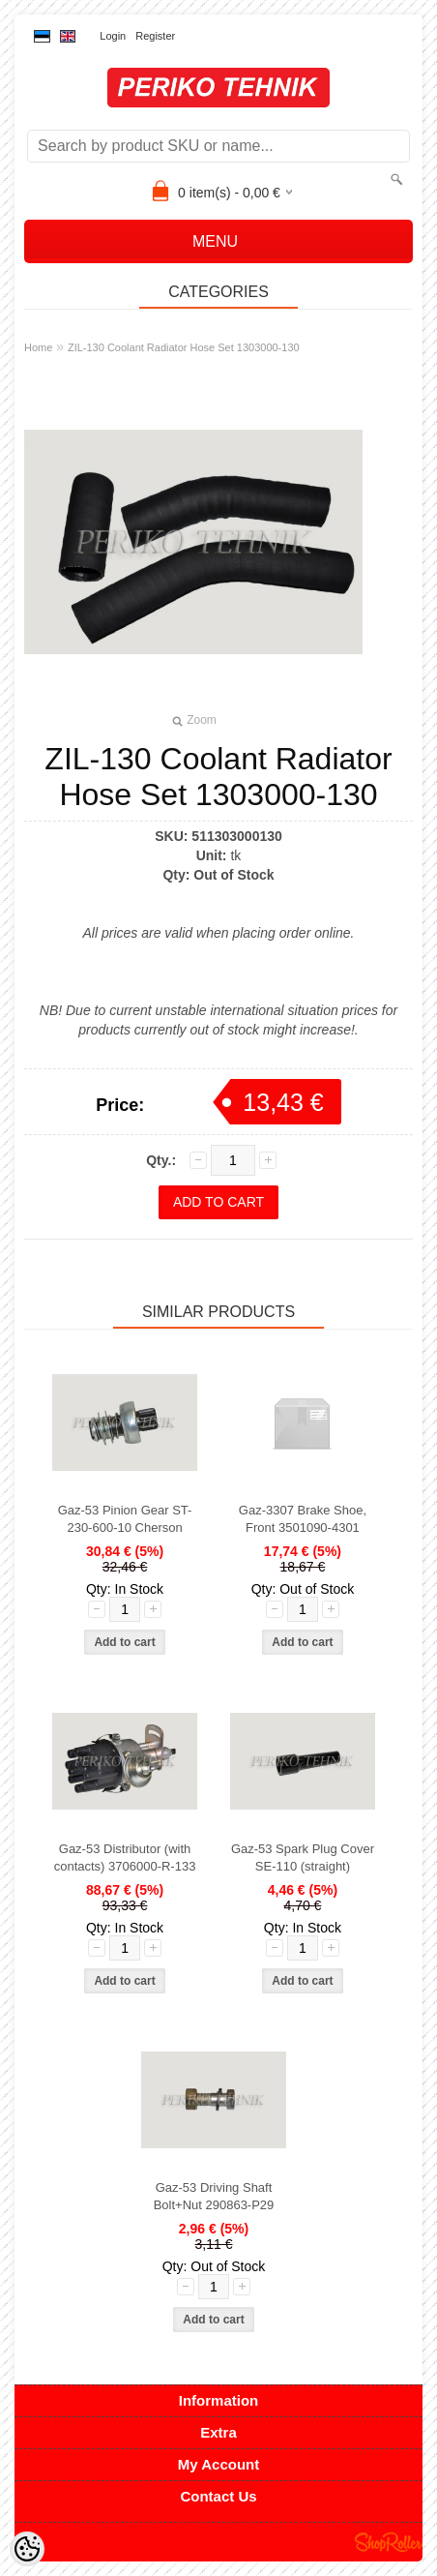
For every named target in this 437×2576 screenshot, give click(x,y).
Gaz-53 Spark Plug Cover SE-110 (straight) (302, 1857)
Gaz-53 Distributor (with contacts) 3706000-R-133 (125, 1857)
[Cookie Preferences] (27, 2548)
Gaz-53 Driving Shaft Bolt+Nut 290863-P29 (214, 2196)
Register (155, 36)
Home (38, 347)
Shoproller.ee (388, 2542)
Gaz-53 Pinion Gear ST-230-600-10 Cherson (125, 1519)
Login (113, 36)
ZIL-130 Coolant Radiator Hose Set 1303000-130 (184, 347)
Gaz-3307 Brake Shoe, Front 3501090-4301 (302, 1519)
